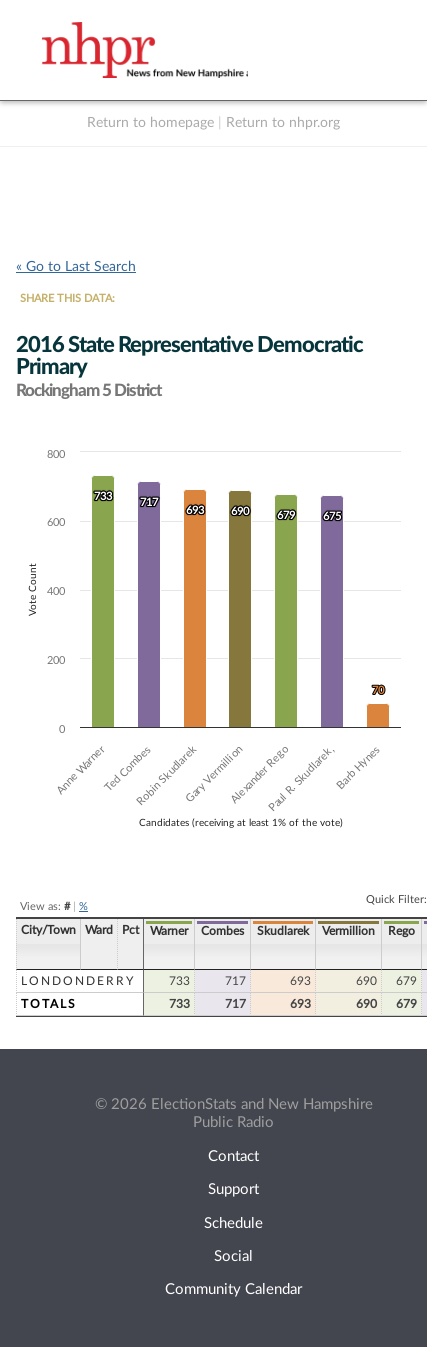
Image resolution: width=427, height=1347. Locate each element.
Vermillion (348, 931)
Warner (169, 931)
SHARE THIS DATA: (67, 298)
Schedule (233, 1223)
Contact (233, 1156)
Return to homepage (150, 123)
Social (233, 1256)
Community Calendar (233, 1289)
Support (233, 1189)
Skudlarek (283, 931)
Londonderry (78, 981)
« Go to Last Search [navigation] (76, 267)
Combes (222, 931)
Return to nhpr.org (283, 123)
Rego (401, 931)
